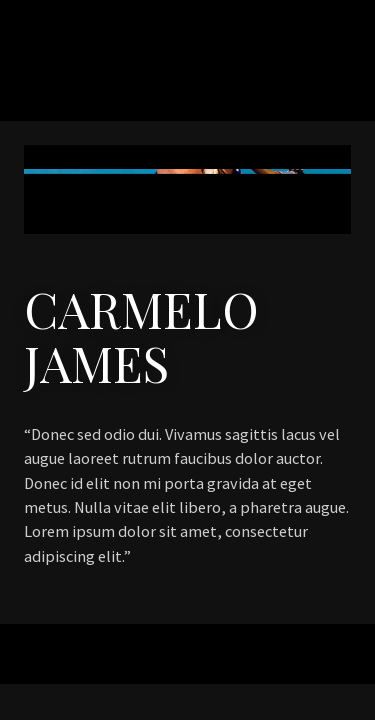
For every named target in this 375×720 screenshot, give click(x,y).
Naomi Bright (134, 79)
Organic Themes (215, 663)
